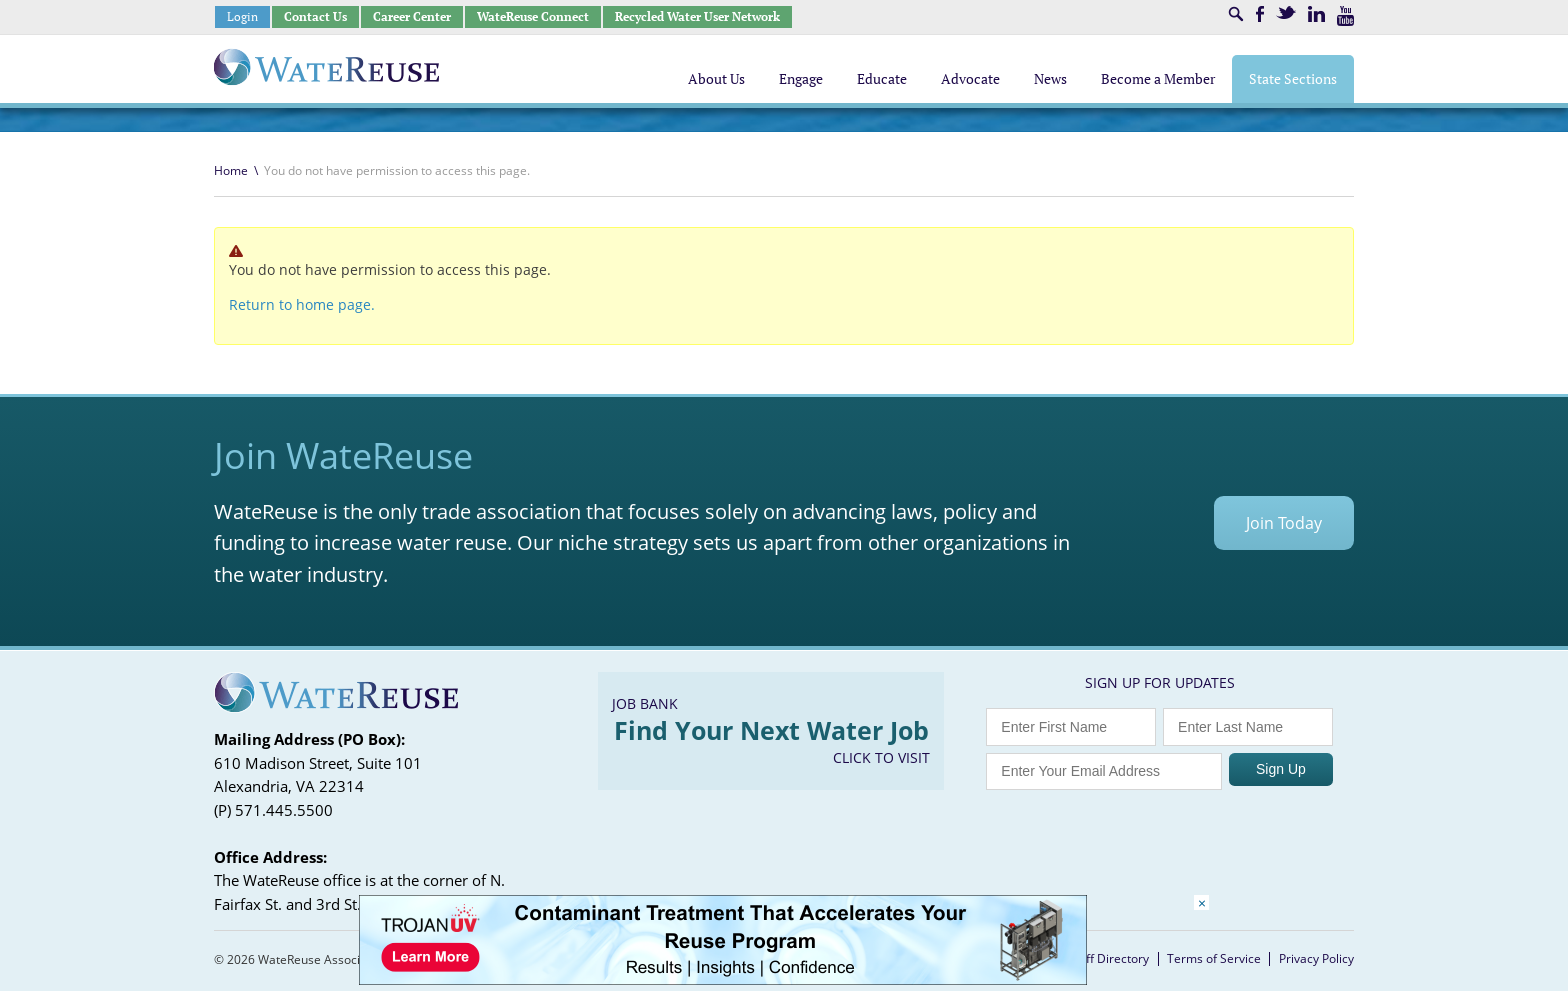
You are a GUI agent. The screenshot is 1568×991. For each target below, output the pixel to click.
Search (1236, 14)
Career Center (412, 16)
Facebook (1260, 14)
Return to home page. (302, 304)
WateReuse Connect (533, 16)
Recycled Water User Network (697, 16)
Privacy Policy (1316, 958)
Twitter (1286, 12)
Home (231, 170)
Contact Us (315, 16)
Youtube (1345, 16)
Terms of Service (1214, 958)
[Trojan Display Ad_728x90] (723, 979)
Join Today (1284, 523)
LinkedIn (1316, 14)
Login (242, 16)
